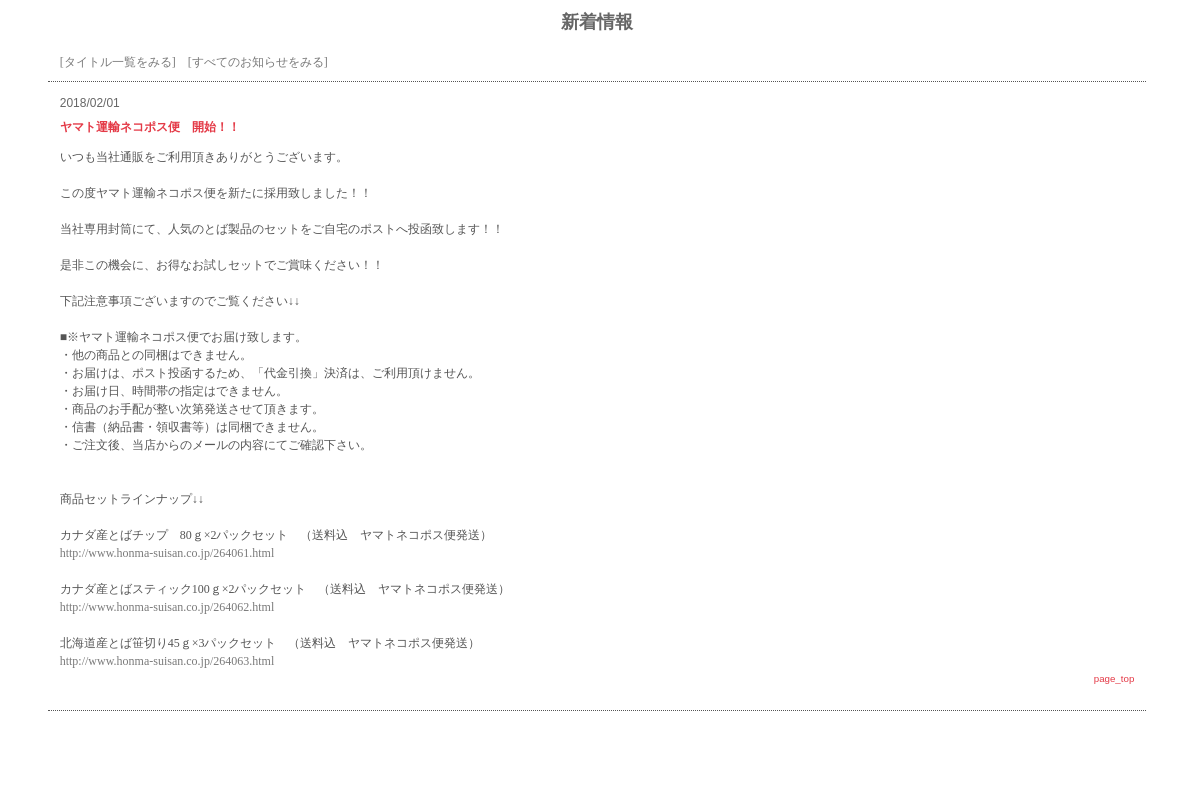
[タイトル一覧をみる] (118, 62)
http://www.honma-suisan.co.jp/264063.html (167, 661)
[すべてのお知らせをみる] (258, 62)
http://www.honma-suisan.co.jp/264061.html (167, 553)
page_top (1114, 678)
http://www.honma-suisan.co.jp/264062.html (167, 607)
